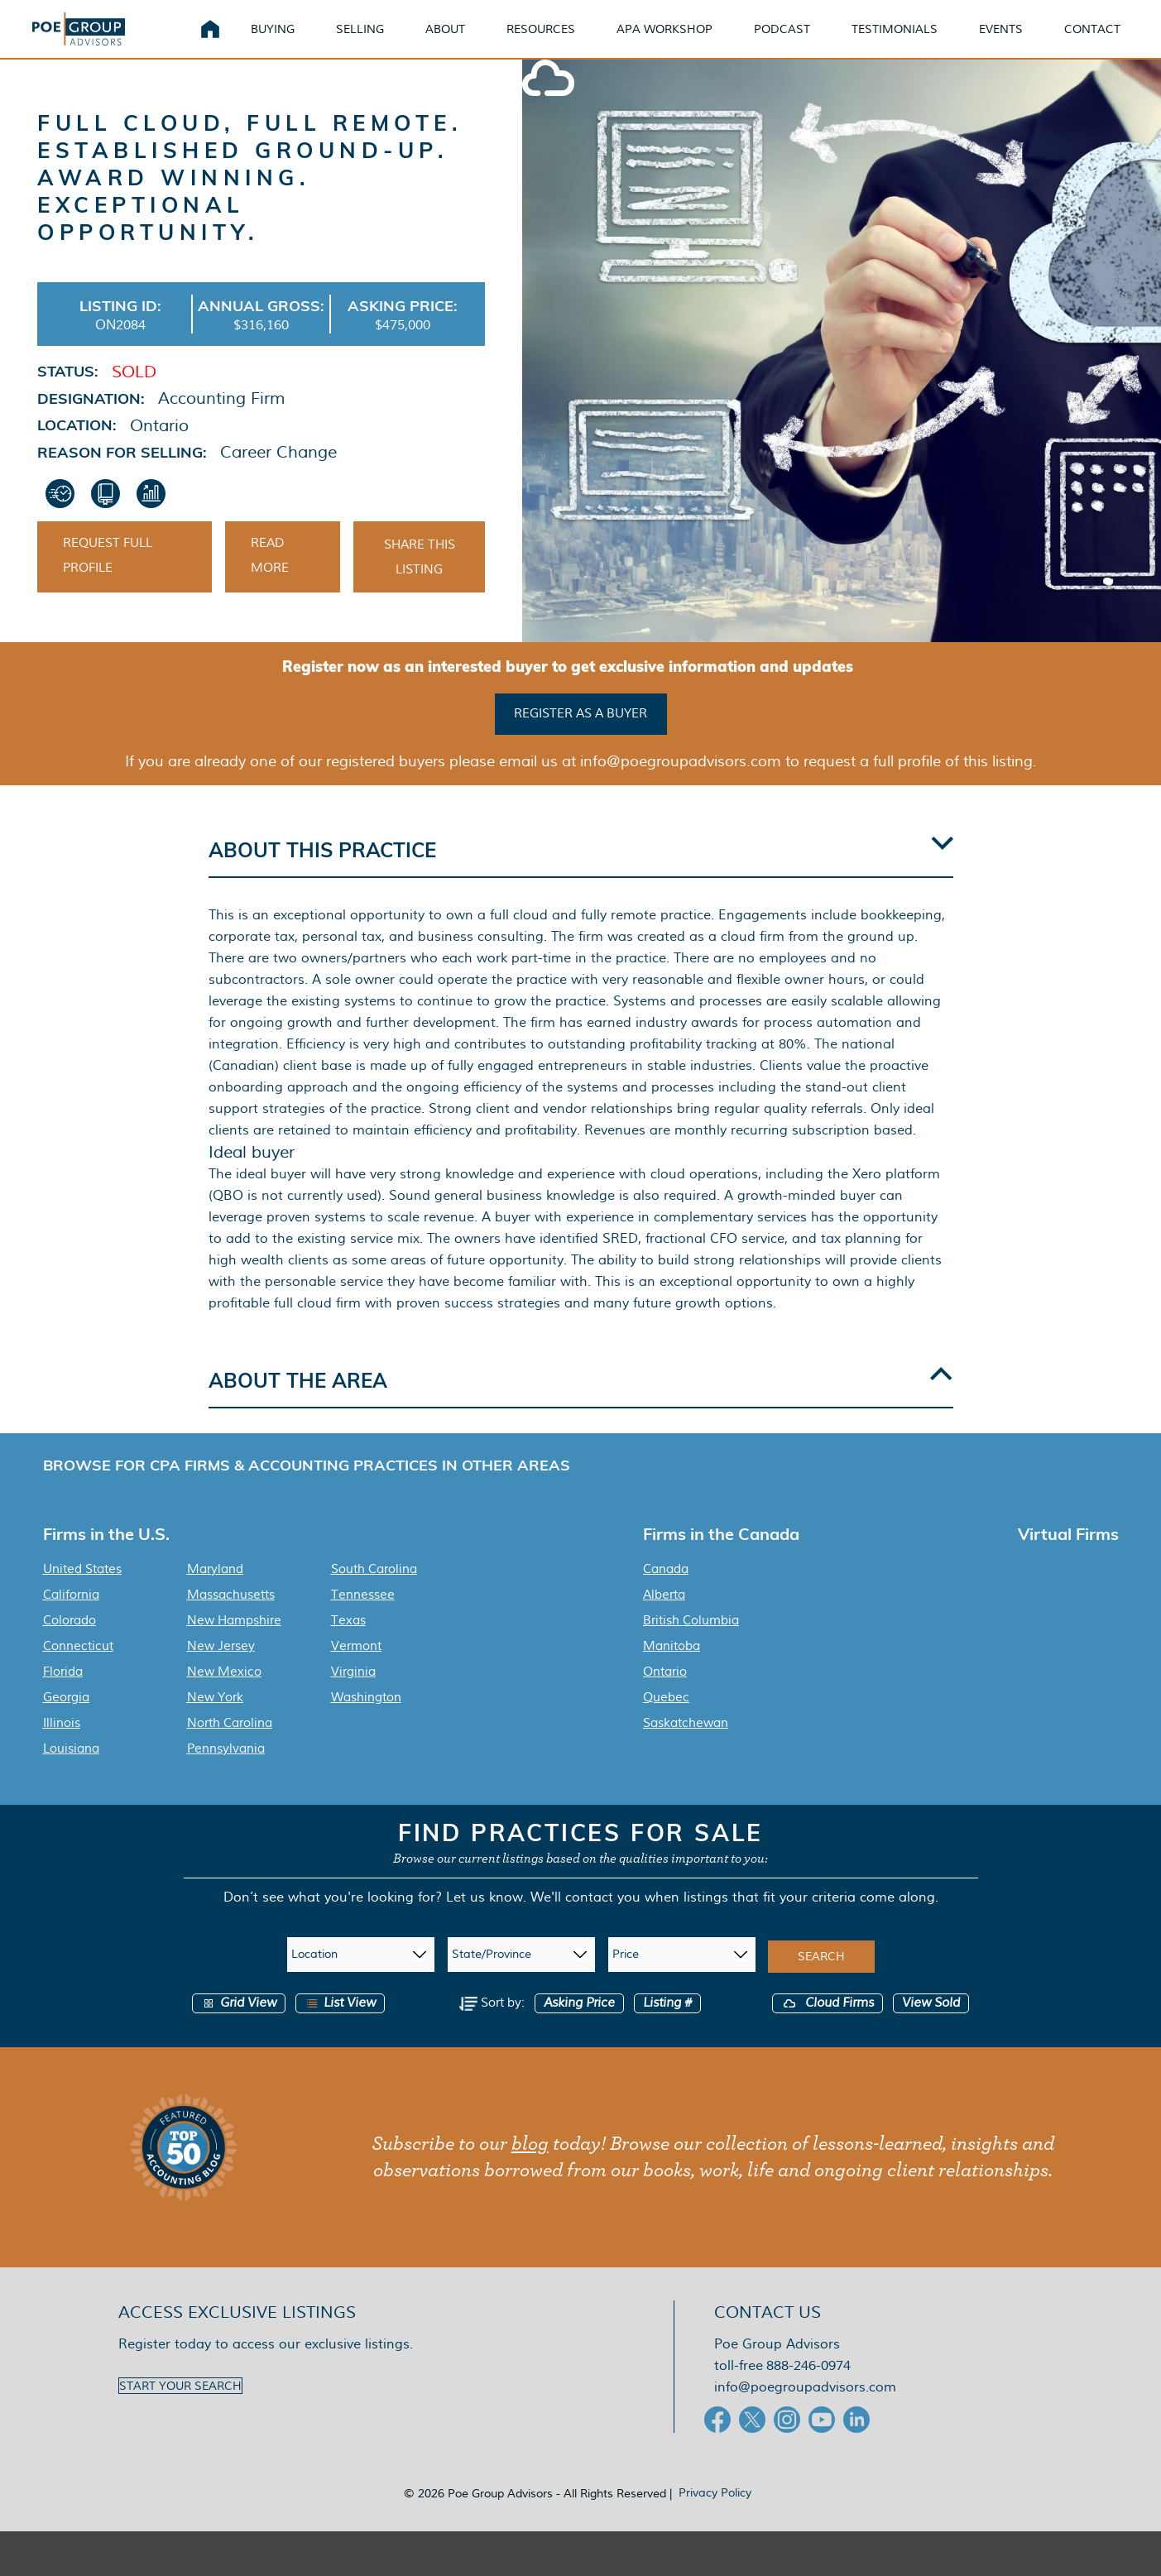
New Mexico (224, 1693)
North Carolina (229, 1745)
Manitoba (671, 1668)
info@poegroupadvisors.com (805, 2409)
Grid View (238, 2025)
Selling (380, 41)
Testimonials (914, 41)
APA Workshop (684, 41)
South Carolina (374, 1591)
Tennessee (363, 1616)
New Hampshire (234, 1642)
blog (530, 2166)
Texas (348, 1642)
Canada (665, 1591)
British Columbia (691, 1642)
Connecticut (78, 1668)
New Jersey (221, 1668)
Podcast (802, 41)
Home (230, 41)
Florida (63, 1693)
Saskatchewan (685, 1745)
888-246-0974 (808, 2388)
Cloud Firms (827, 2025)
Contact (1112, 41)
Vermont (356, 1668)
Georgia (66, 1719)
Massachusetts (231, 1616)
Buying (292, 41)
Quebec (666, 1719)
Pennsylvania (226, 1770)
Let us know (484, 1919)
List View (340, 2025)
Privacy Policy (715, 2514)
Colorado (69, 1642)
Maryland (215, 1591)
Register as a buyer (580, 737)
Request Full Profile (107, 581)
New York (215, 1719)
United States (82, 1591)
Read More (270, 581)
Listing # (667, 2025)
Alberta (664, 1616)
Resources (560, 41)
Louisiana (71, 1770)
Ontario (665, 1693)
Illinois (61, 1745)
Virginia (353, 1693)
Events (1021, 41)
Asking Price (579, 2025)
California (71, 1616)
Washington (366, 1719)
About (465, 41)
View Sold (931, 2025)
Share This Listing (419, 582)
